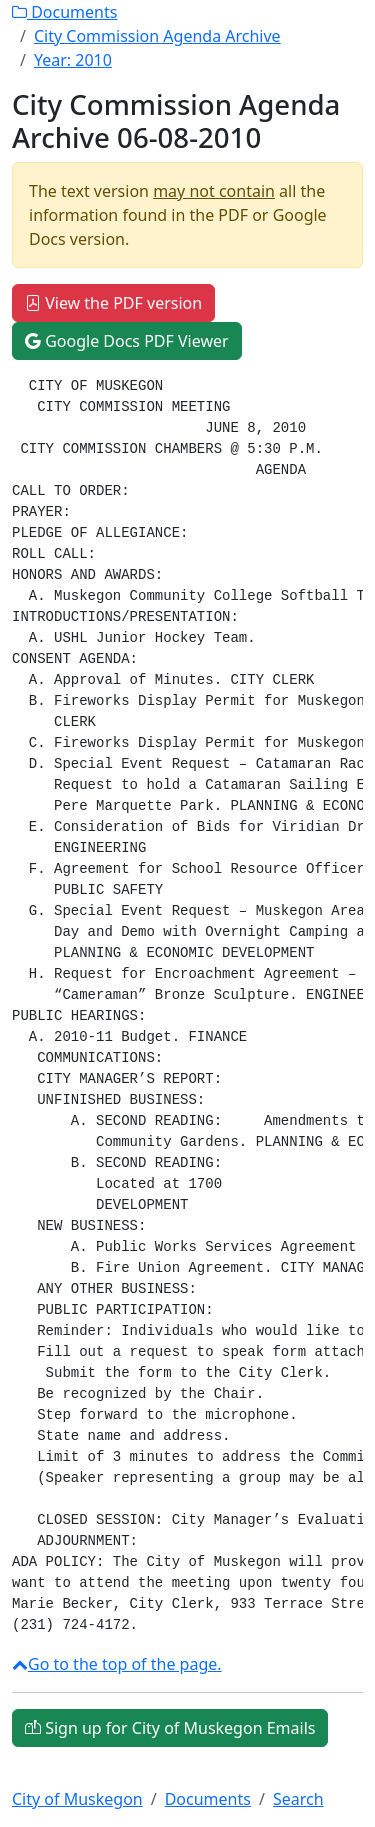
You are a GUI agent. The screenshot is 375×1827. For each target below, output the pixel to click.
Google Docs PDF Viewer (127, 341)
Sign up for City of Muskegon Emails (170, 1728)
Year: (73, 60)
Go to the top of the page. (117, 1664)
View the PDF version (113, 303)
